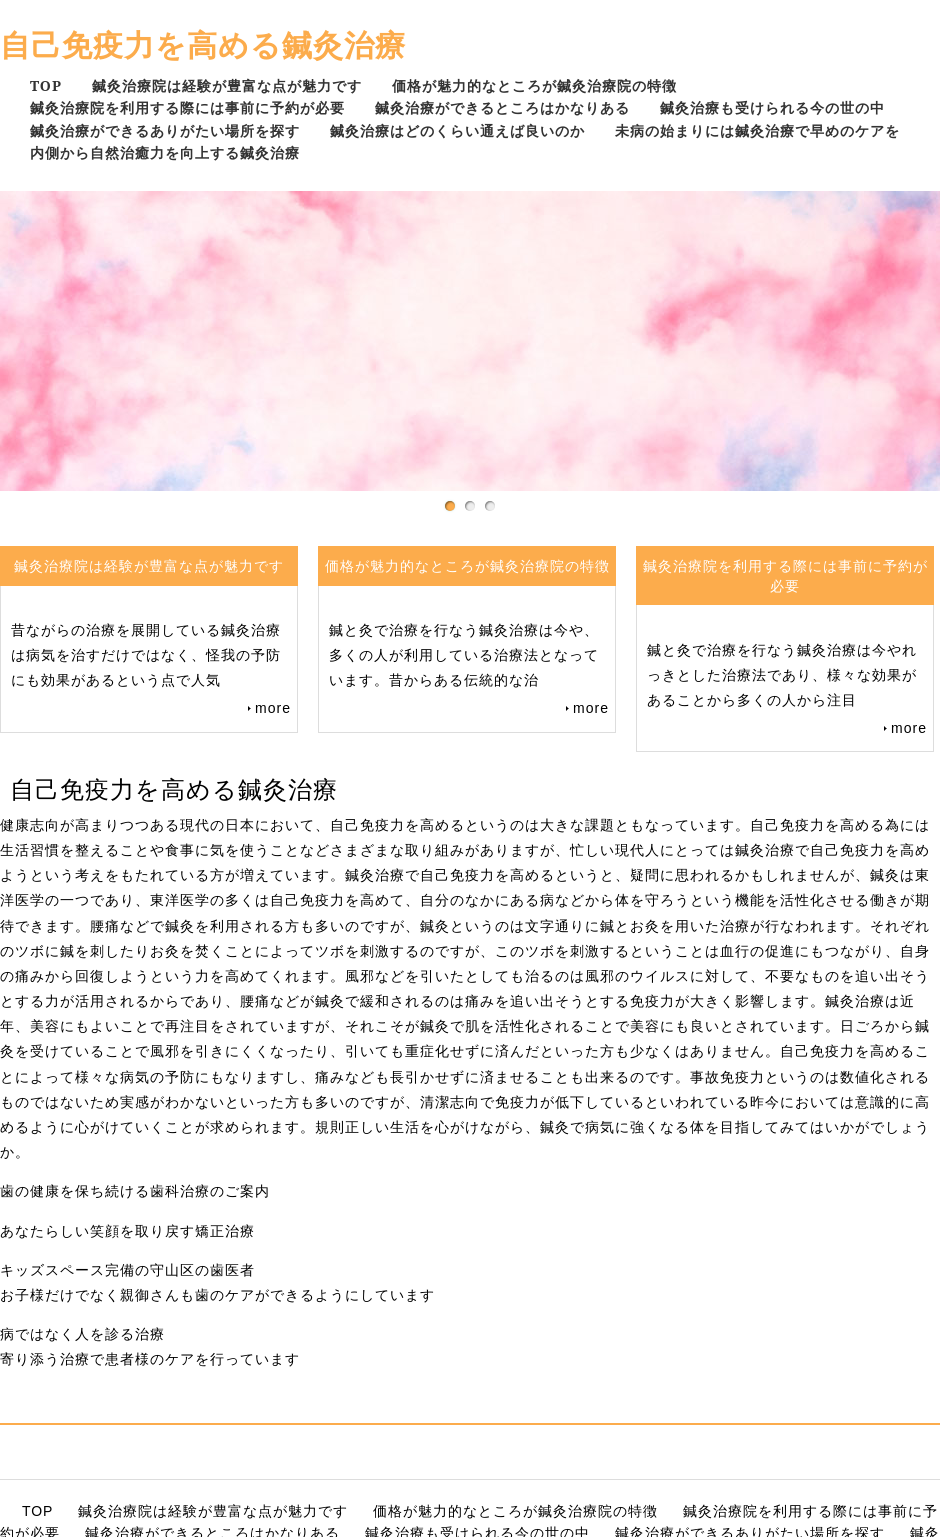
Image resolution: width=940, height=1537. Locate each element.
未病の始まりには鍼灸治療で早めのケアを (757, 130)
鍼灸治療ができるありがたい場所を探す (165, 130)
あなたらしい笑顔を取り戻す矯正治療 (127, 1231)
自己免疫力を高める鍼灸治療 (203, 44)
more (273, 708)
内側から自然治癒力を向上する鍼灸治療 (165, 152)
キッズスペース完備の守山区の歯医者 (127, 1270)
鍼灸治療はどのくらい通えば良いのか (457, 130)
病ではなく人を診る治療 (82, 1334)
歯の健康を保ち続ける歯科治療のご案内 (135, 1191)
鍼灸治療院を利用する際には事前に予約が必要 (187, 107)
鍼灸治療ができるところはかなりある (502, 107)
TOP (46, 85)
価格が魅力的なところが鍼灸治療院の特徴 (534, 85)
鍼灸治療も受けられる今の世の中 (772, 107)
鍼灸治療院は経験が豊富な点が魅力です (227, 85)
